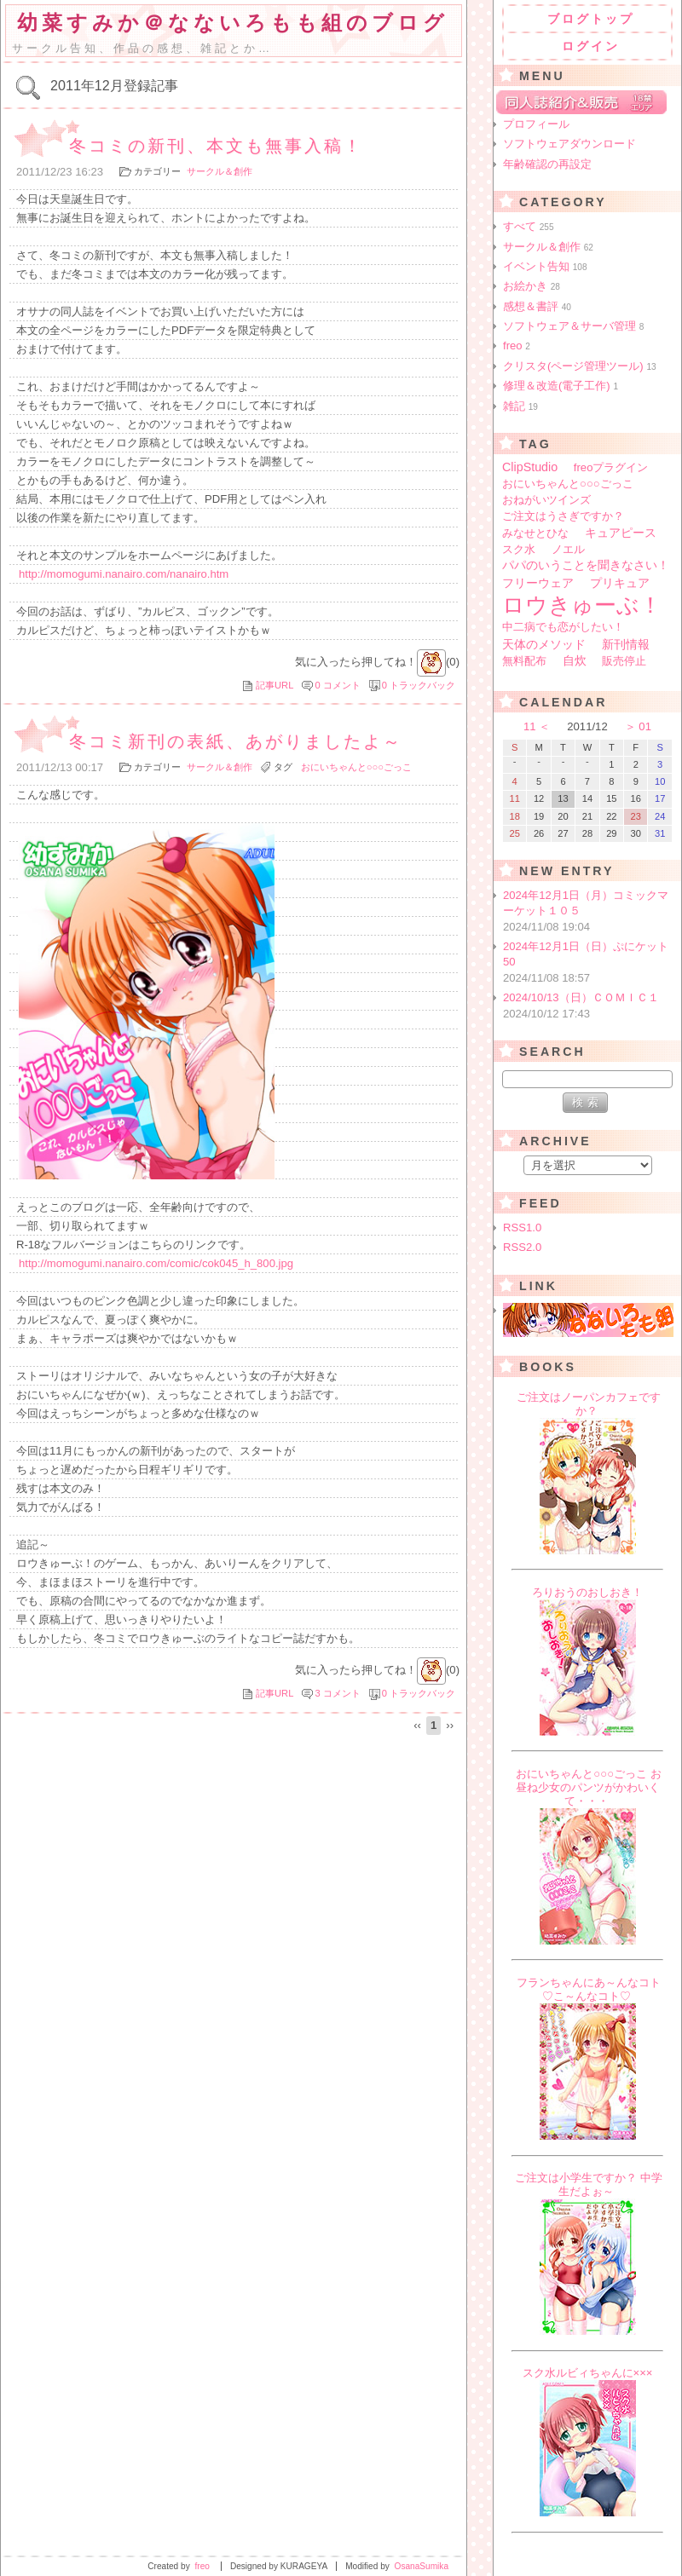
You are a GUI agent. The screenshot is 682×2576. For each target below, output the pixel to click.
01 (645, 726)
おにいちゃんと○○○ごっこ (356, 767)
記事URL (274, 685)
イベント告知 (545, 266)
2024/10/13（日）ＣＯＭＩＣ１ (588, 1006)
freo (516, 345)
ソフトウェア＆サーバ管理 (573, 326)
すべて (528, 226)
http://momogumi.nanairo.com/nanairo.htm (123, 574)
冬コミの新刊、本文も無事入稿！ (216, 145)
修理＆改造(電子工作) (560, 385)
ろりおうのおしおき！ (587, 1592)
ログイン (591, 46)
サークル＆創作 (219, 171)
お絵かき (531, 285)
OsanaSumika (421, 2566)
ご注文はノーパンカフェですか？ (589, 1404)
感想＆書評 (537, 306)
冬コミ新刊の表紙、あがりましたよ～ (235, 741)
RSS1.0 (522, 1227)
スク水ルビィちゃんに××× (588, 2372)
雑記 (520, 406)
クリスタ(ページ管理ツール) (579, 366)
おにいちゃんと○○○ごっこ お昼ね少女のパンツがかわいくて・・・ (589, 1787)
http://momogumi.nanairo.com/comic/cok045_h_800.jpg (156, 1263)
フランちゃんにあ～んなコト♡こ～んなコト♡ (589, 1989)
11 (529, 726)
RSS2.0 (522, 1247)
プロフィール (536, 124)
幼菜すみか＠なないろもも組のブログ (232, 23)
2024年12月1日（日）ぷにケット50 (588, 963)
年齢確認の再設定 (547, 164)
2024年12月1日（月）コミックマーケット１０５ (588, 912)
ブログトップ (590, 19)
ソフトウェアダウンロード (569, 143)
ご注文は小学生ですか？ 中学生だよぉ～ (588, 2184)
